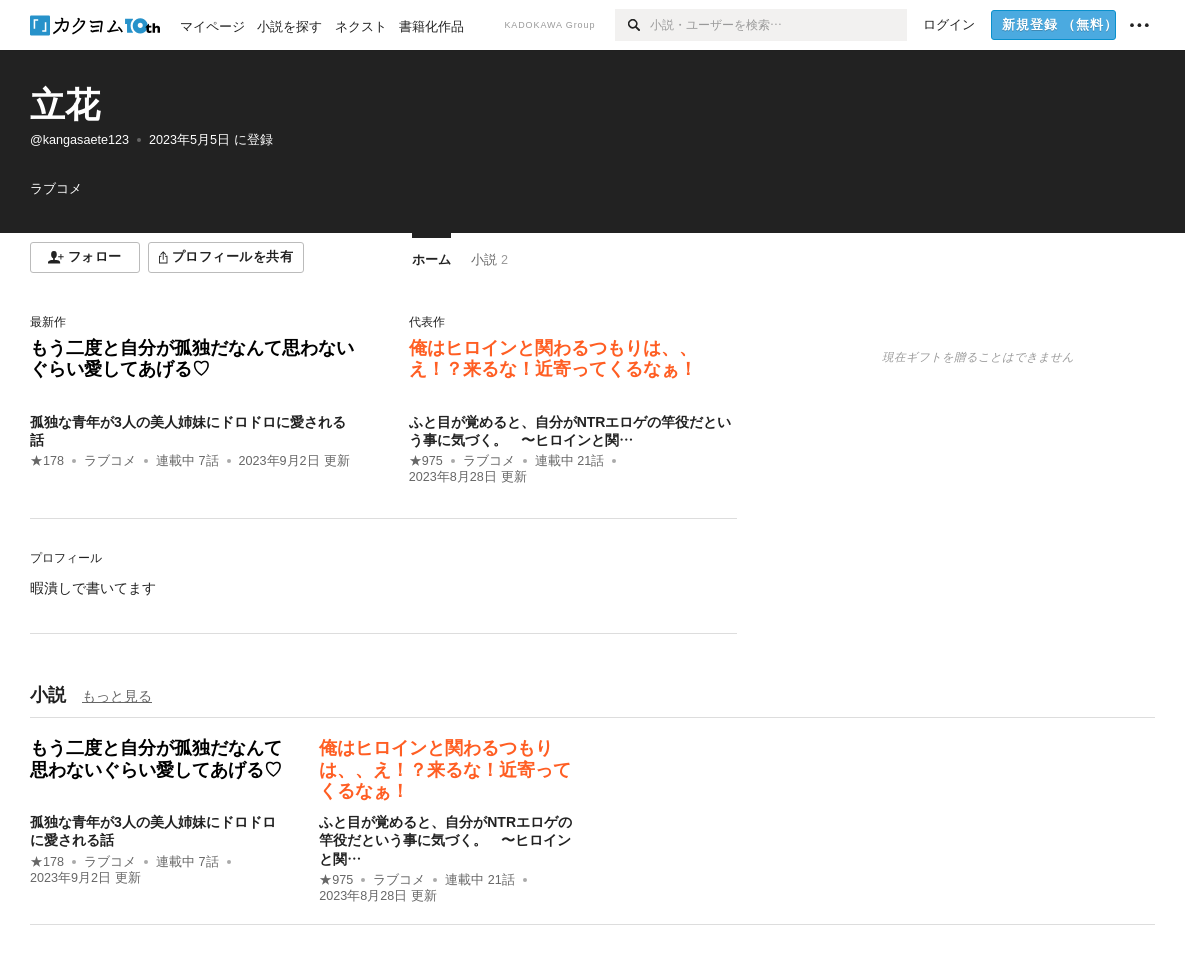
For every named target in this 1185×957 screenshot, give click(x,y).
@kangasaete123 (79, 140)
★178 (47, 461)
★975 (426, 461)
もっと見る (117, 696)
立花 (65, 104)
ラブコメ (110, 461)
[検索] (632, 25)
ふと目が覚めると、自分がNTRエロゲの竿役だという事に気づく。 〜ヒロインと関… (445, 840)
